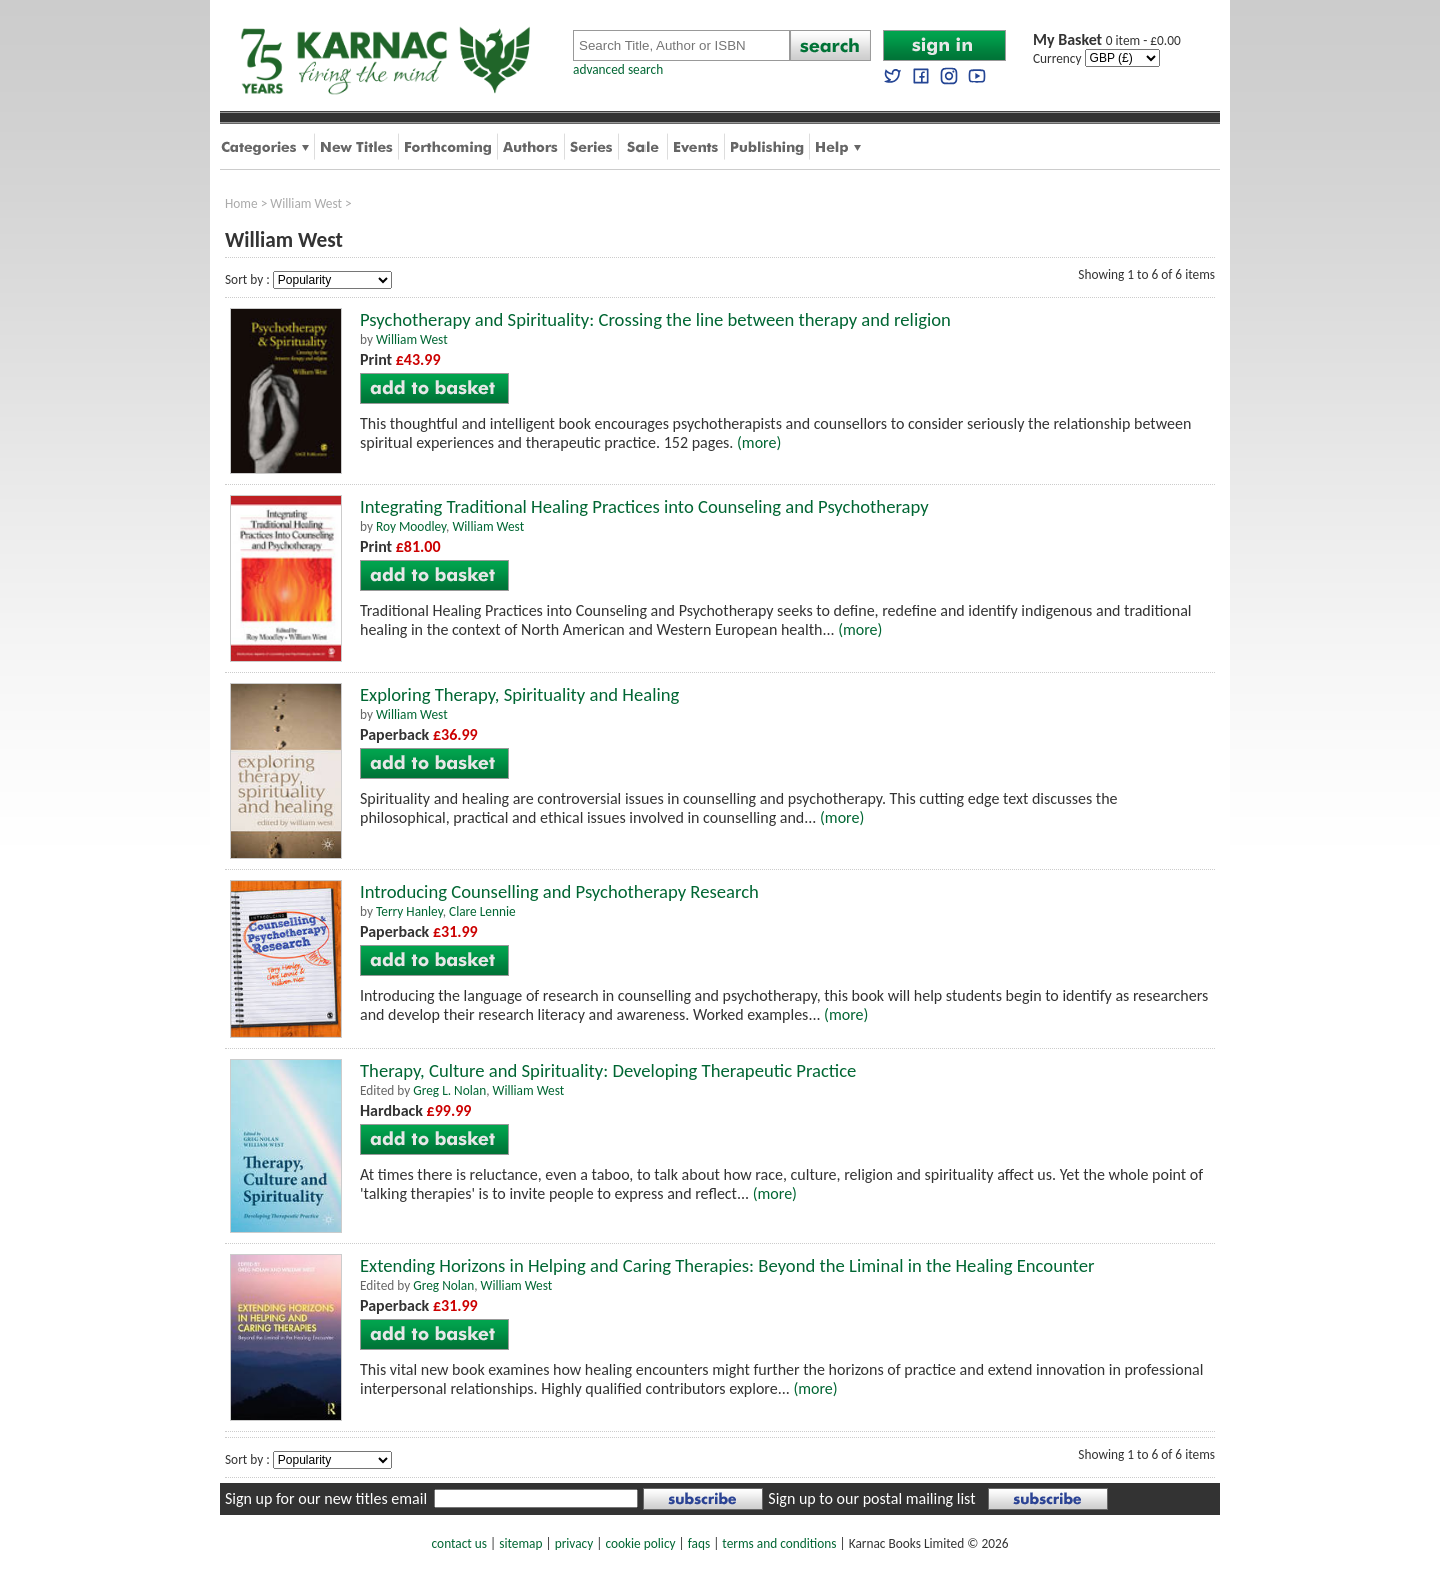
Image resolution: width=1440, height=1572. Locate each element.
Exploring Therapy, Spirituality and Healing (519, 694)
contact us (459, 1543)
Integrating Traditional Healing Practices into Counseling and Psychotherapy (644, 506)
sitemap (520, 1543)
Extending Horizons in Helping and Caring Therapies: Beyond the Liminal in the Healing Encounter (727, 1265)
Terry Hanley (409, 911)
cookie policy (640, 1543)
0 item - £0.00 (1107, 40)
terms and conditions (779, 1543)
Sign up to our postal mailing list (871, 1498)
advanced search (618, 69)
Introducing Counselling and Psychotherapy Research (559, 891)
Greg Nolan (443, 1285)
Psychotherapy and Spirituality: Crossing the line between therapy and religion (655, 319)
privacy (574, 1543)
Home (241, 203)
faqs (699, 1543)
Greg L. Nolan (449, 1090)
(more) (759, 442)
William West (306, 203)
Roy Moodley (411, 526)
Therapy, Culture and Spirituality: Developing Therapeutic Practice (608, 1070)
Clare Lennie (482, 911)
